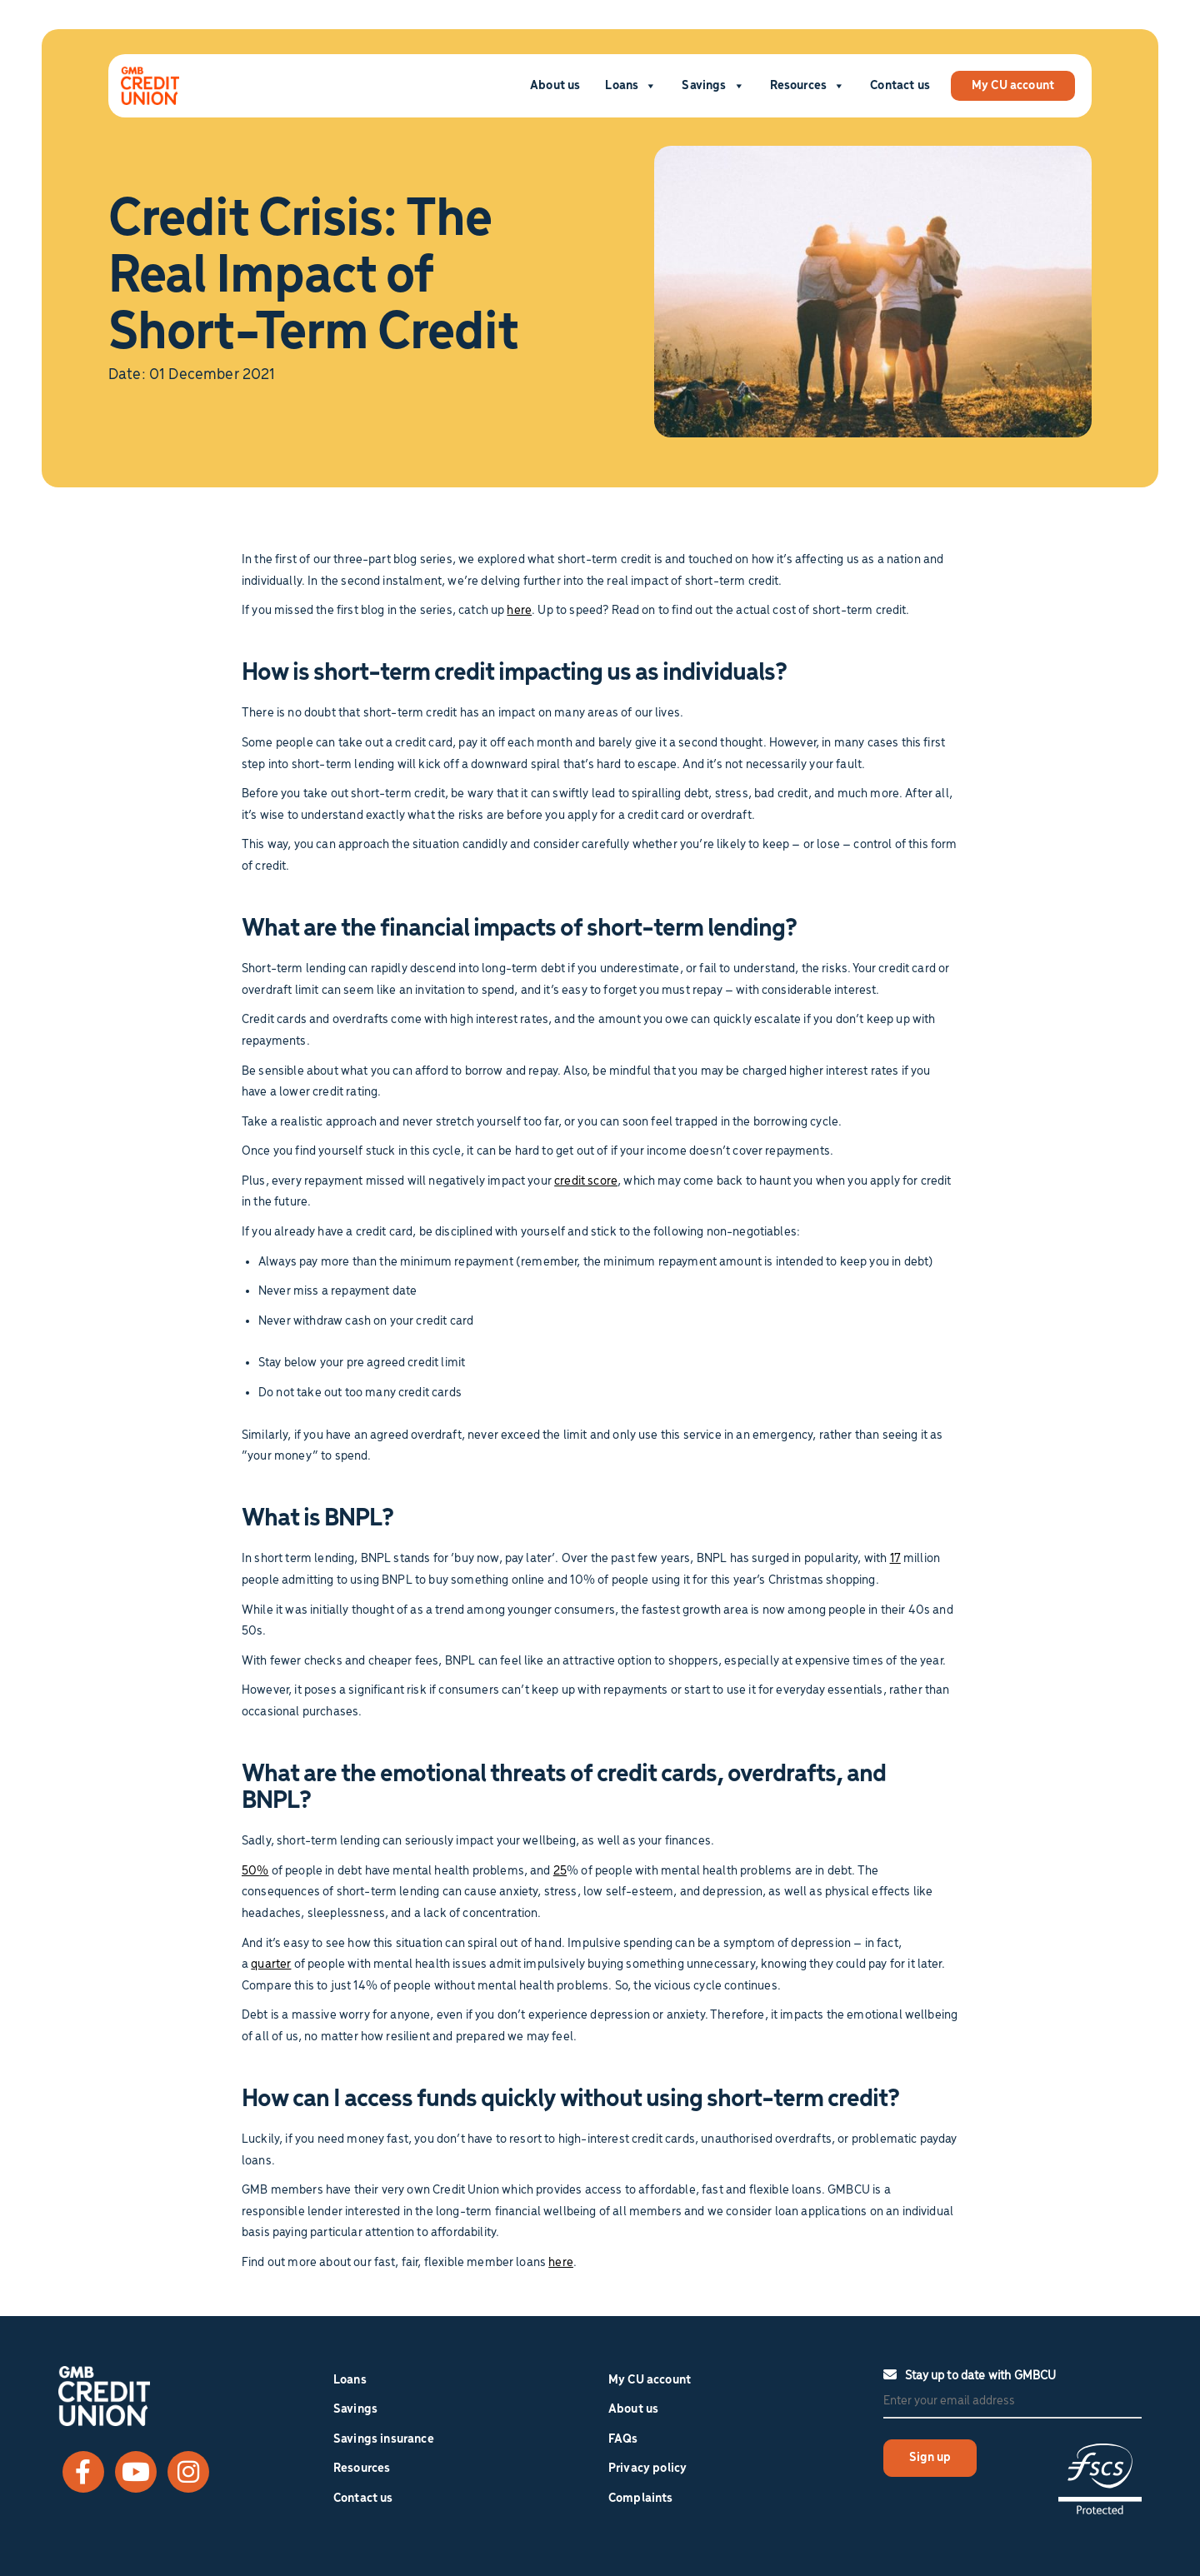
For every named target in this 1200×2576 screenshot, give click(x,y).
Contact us (900, 85)
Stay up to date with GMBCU (969, 2375)
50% (255, 1871)
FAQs (623, 2439)
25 (560, 1871)
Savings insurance (383, 2439)
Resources (808, 85)
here (519, 610)
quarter (271, 1964)
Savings (713, 85)
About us (555, 85)
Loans (631, 85)
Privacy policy (647, 2468)
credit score (586, 1181)
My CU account (1013, 85)
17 (895, 1558)
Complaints (640, 2498)
